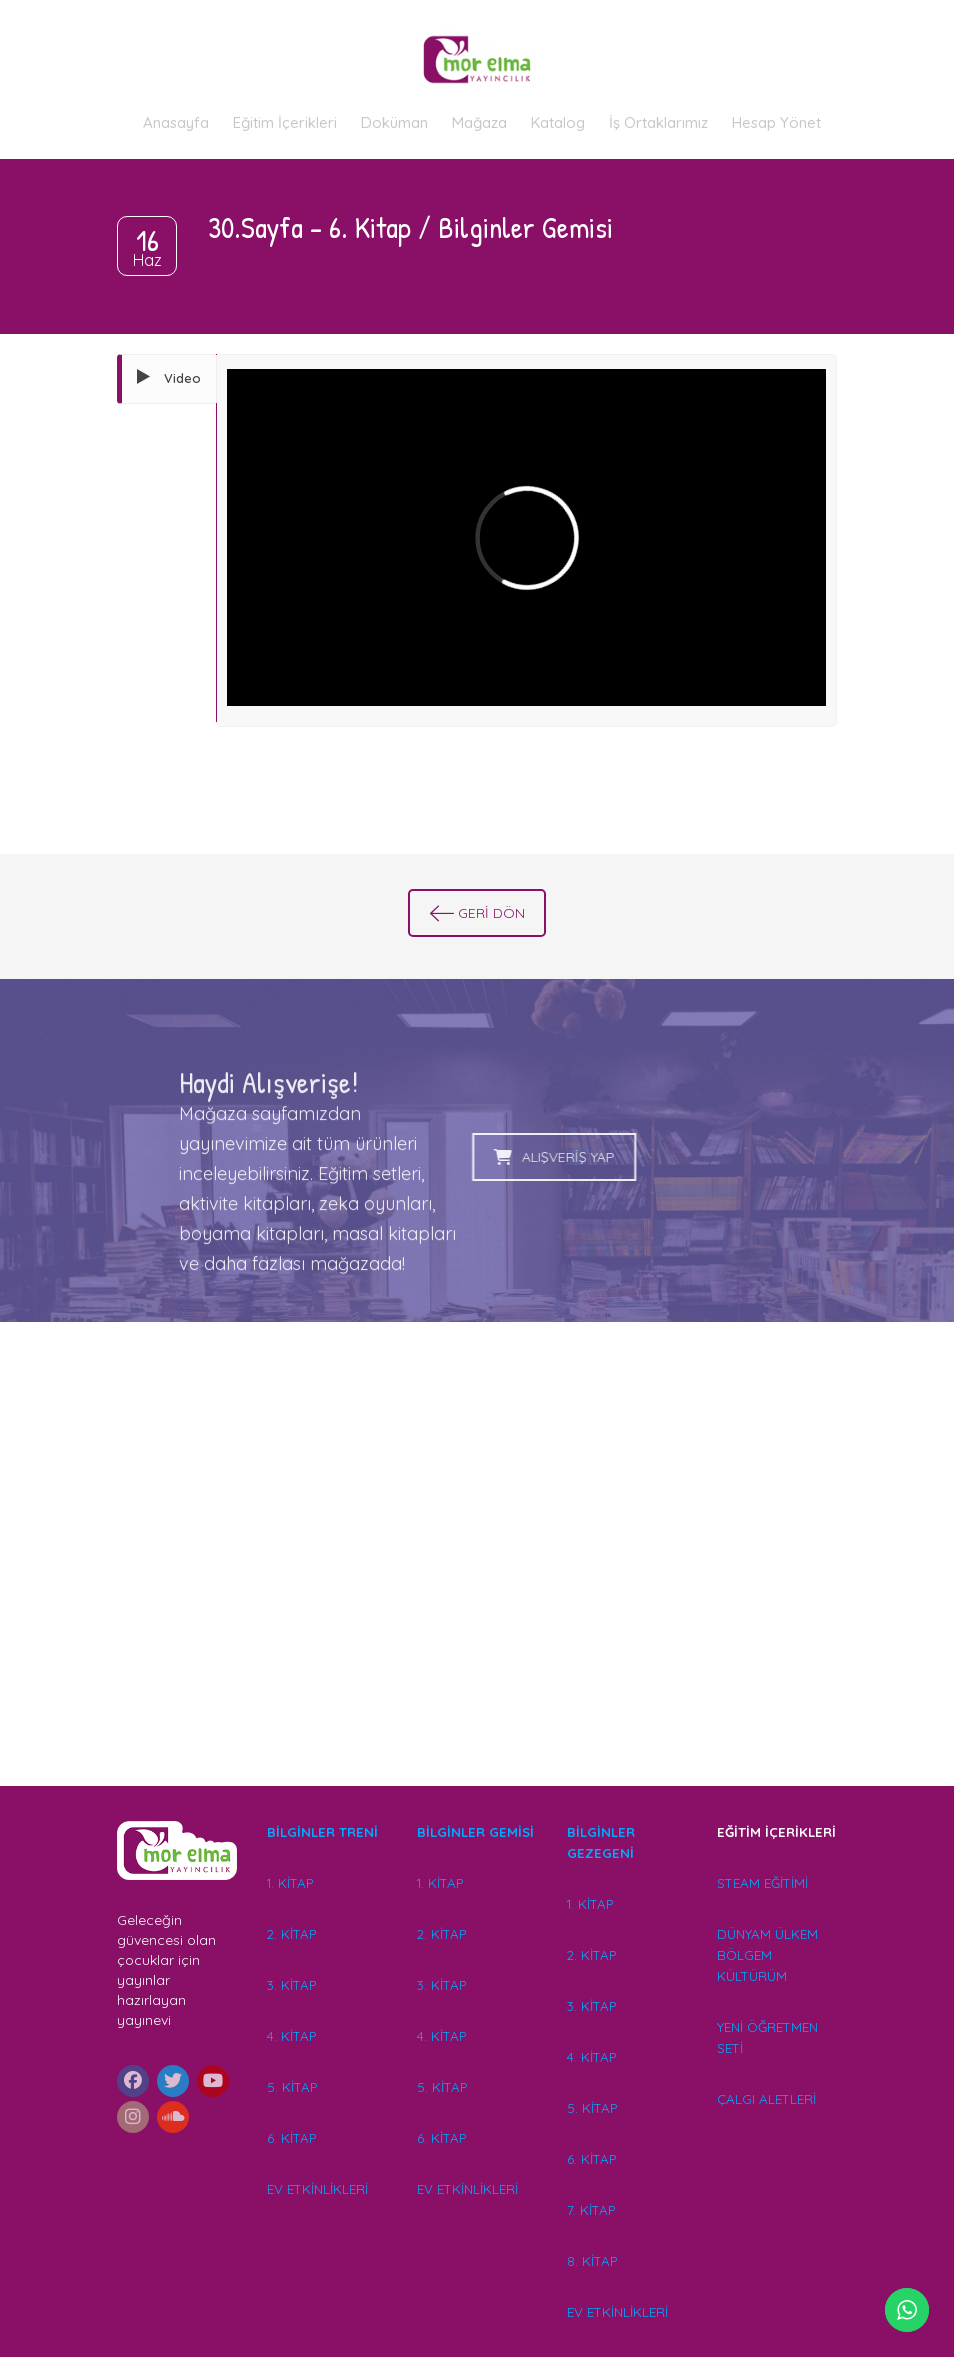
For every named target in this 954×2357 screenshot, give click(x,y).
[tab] (167, 379)
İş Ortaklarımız (658, 122)
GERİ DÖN (477, 913)
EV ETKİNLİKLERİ (317, 2189)
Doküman (394, 122)
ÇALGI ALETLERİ (766, 2099)
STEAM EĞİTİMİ (762, 1883)
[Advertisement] (476, 1583)
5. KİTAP (292, 2087)
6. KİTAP (291, 2138)
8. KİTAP (592, 2261)
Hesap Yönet (776, 122)
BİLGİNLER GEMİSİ (475, 1832)
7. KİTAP (591, 2210)
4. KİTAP (291, 2036)
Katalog (558, 122)
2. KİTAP (291, 1934)
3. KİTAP (291, 1985)
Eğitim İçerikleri (285, 122)
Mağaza (479, 122)
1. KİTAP (290, 1883)
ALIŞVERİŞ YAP (463, 1157)
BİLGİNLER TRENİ (322, 1832)
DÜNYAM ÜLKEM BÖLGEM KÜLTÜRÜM (767, 1955)
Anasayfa (176, 122)
